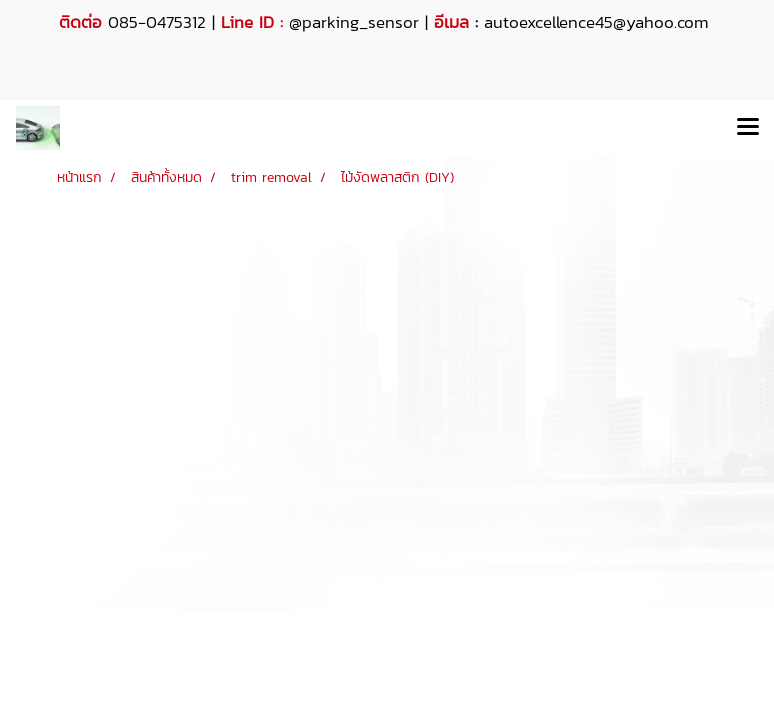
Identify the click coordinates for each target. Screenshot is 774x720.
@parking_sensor (354, 22)
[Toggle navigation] (748, 128)
